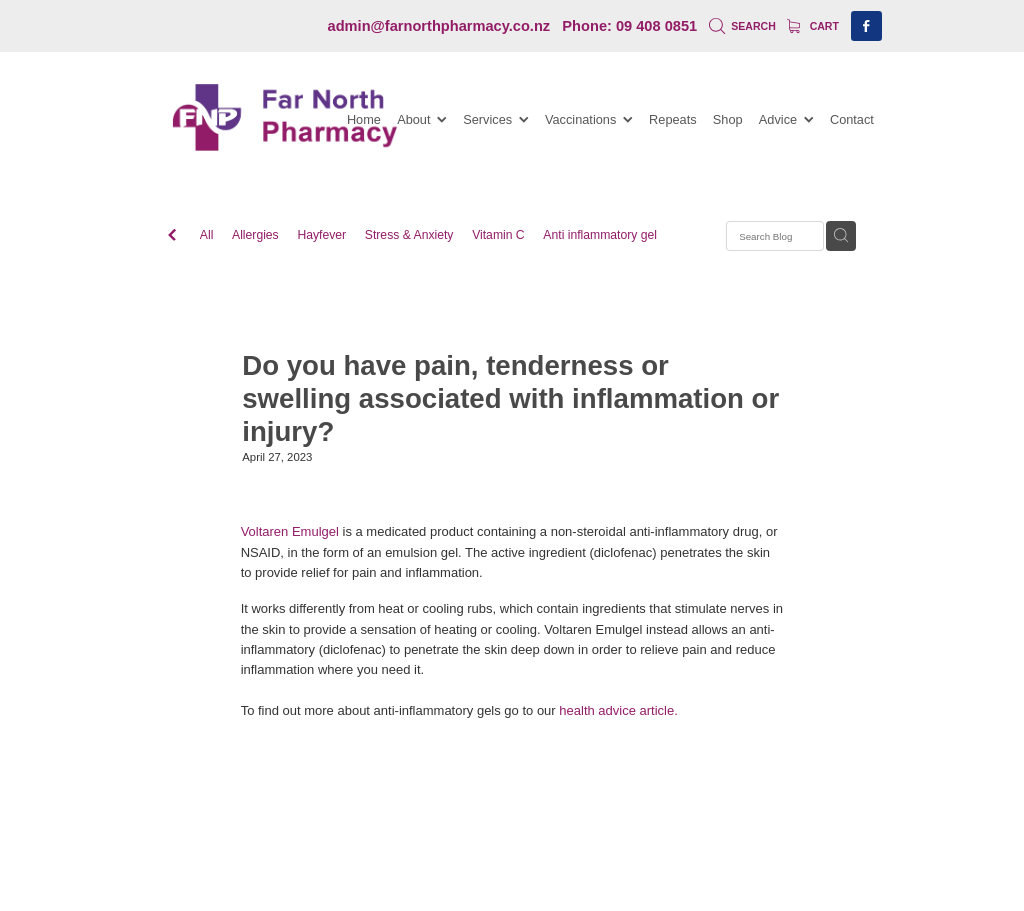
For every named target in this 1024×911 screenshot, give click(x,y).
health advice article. (618, 710)
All (207, 235)
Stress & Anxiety (409, 235)
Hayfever (321, 235)
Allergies (255, 235)
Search (742, 26)
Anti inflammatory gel (600, 235)
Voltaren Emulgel (290, 531)
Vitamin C (498, 235)
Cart (813, 26)
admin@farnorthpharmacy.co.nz (439, 26)
